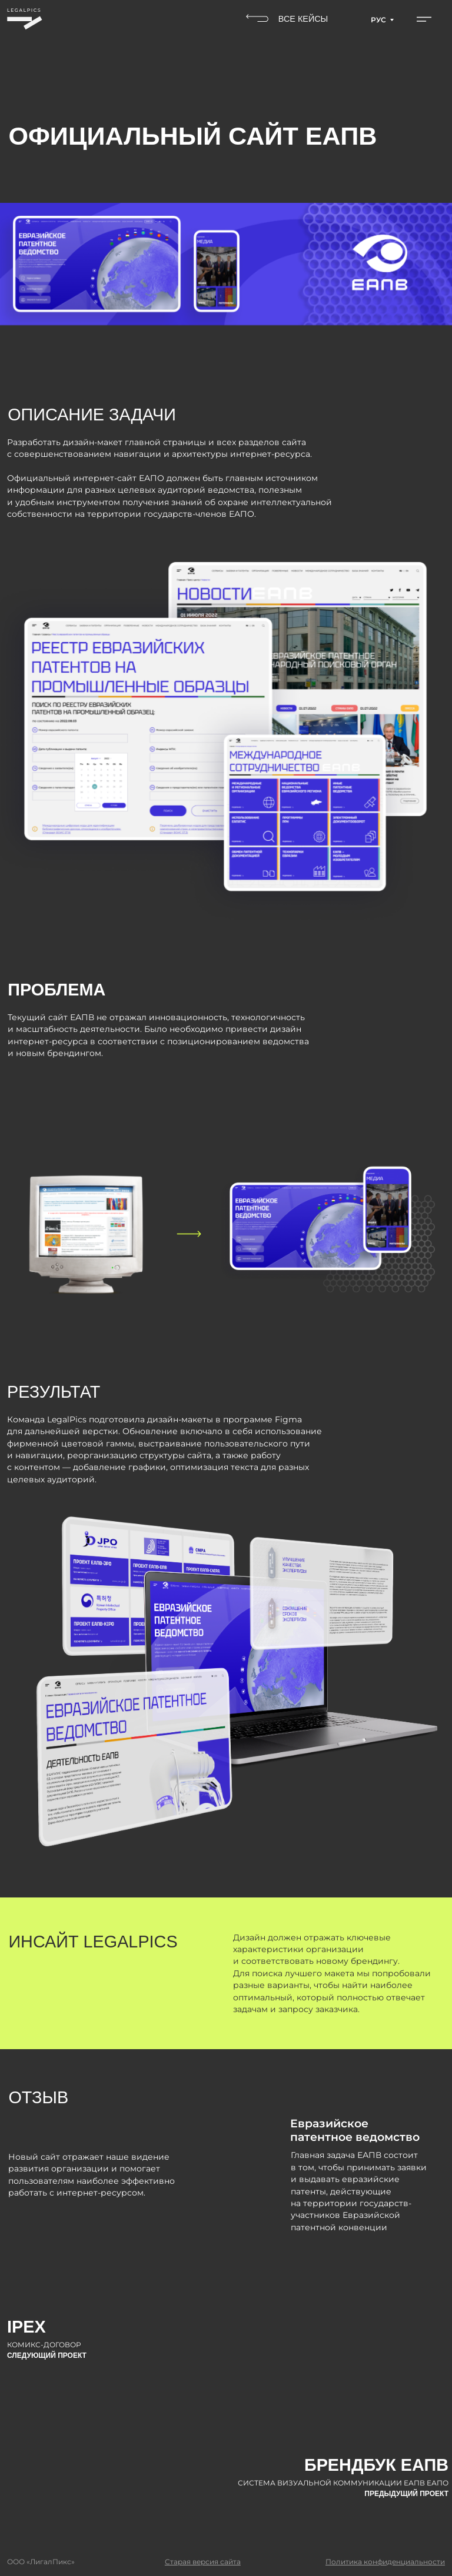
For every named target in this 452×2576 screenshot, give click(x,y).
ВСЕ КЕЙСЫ (303, 19)
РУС (378, 19)
